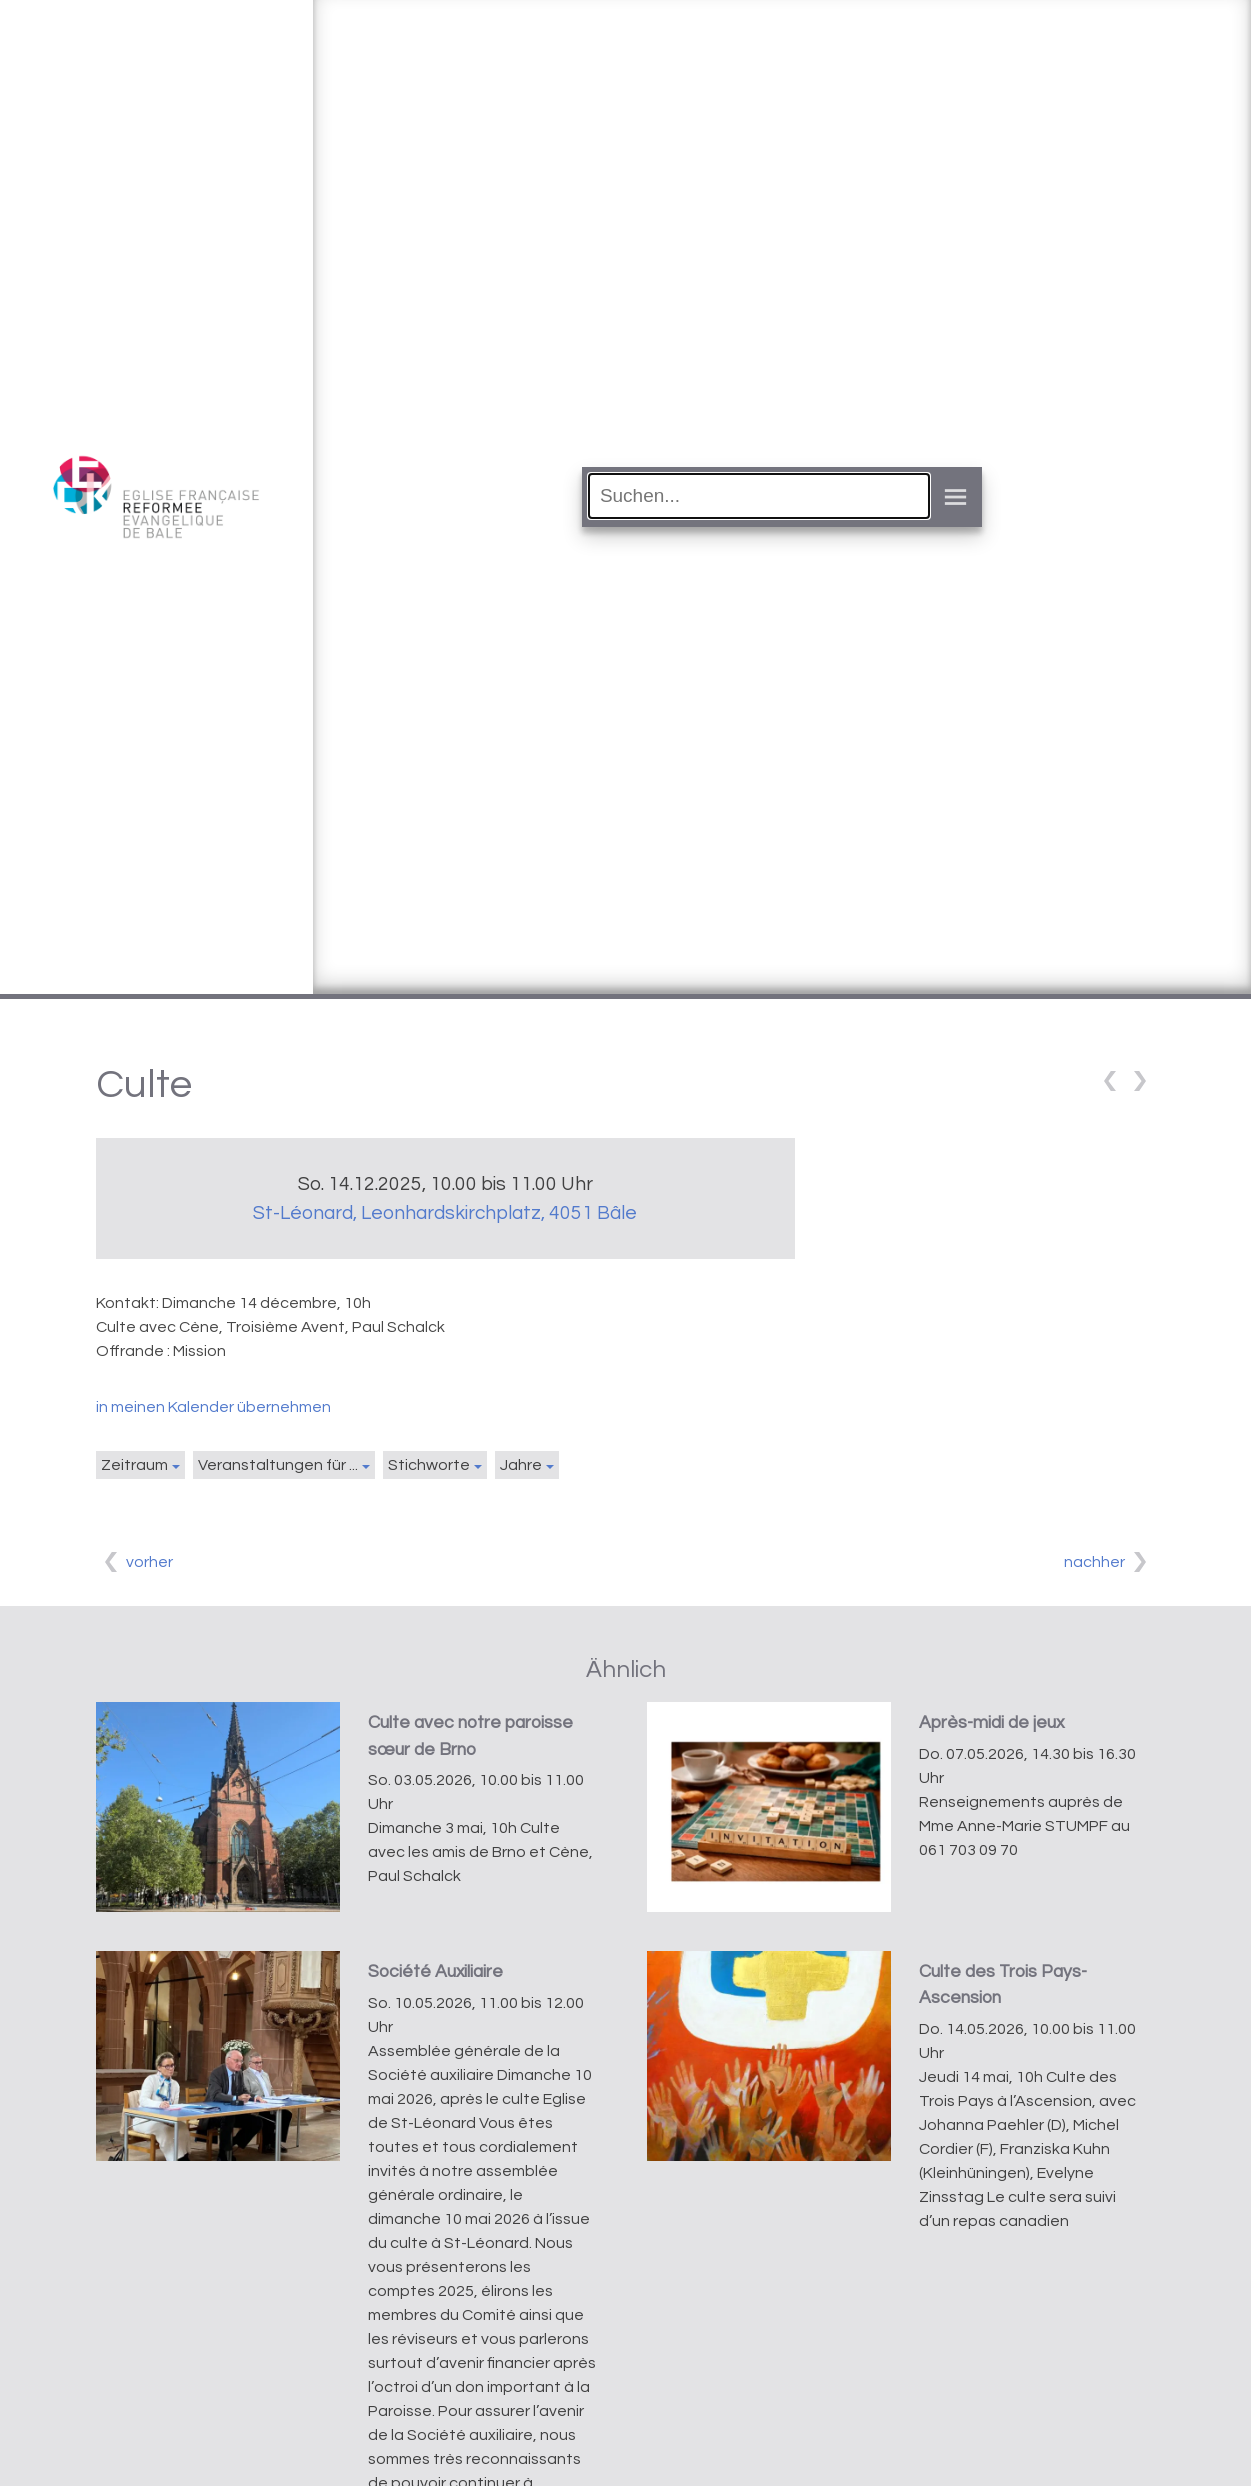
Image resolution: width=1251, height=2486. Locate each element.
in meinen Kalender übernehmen (213, 1407)
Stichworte (429, 1465)
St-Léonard (445, 1213)
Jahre (521, 1465)
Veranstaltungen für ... (278, 1465)
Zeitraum (134, 1465)
